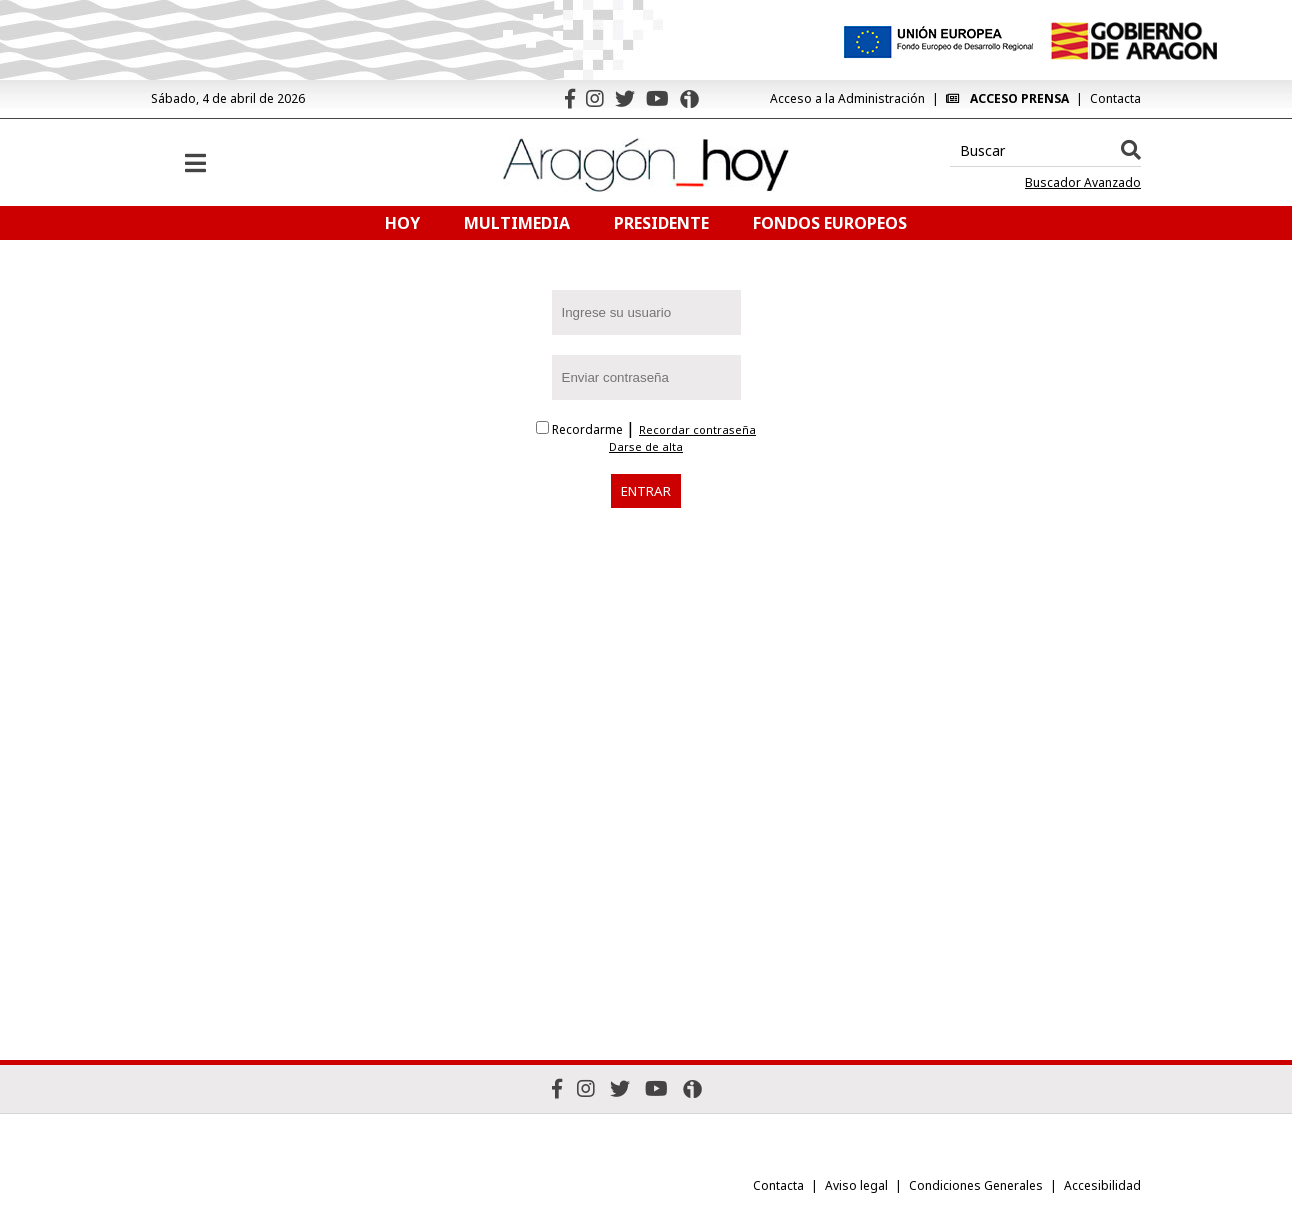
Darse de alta (646, 447)
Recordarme (581, 429)
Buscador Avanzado (1083, 183)
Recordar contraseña (697, 430)
